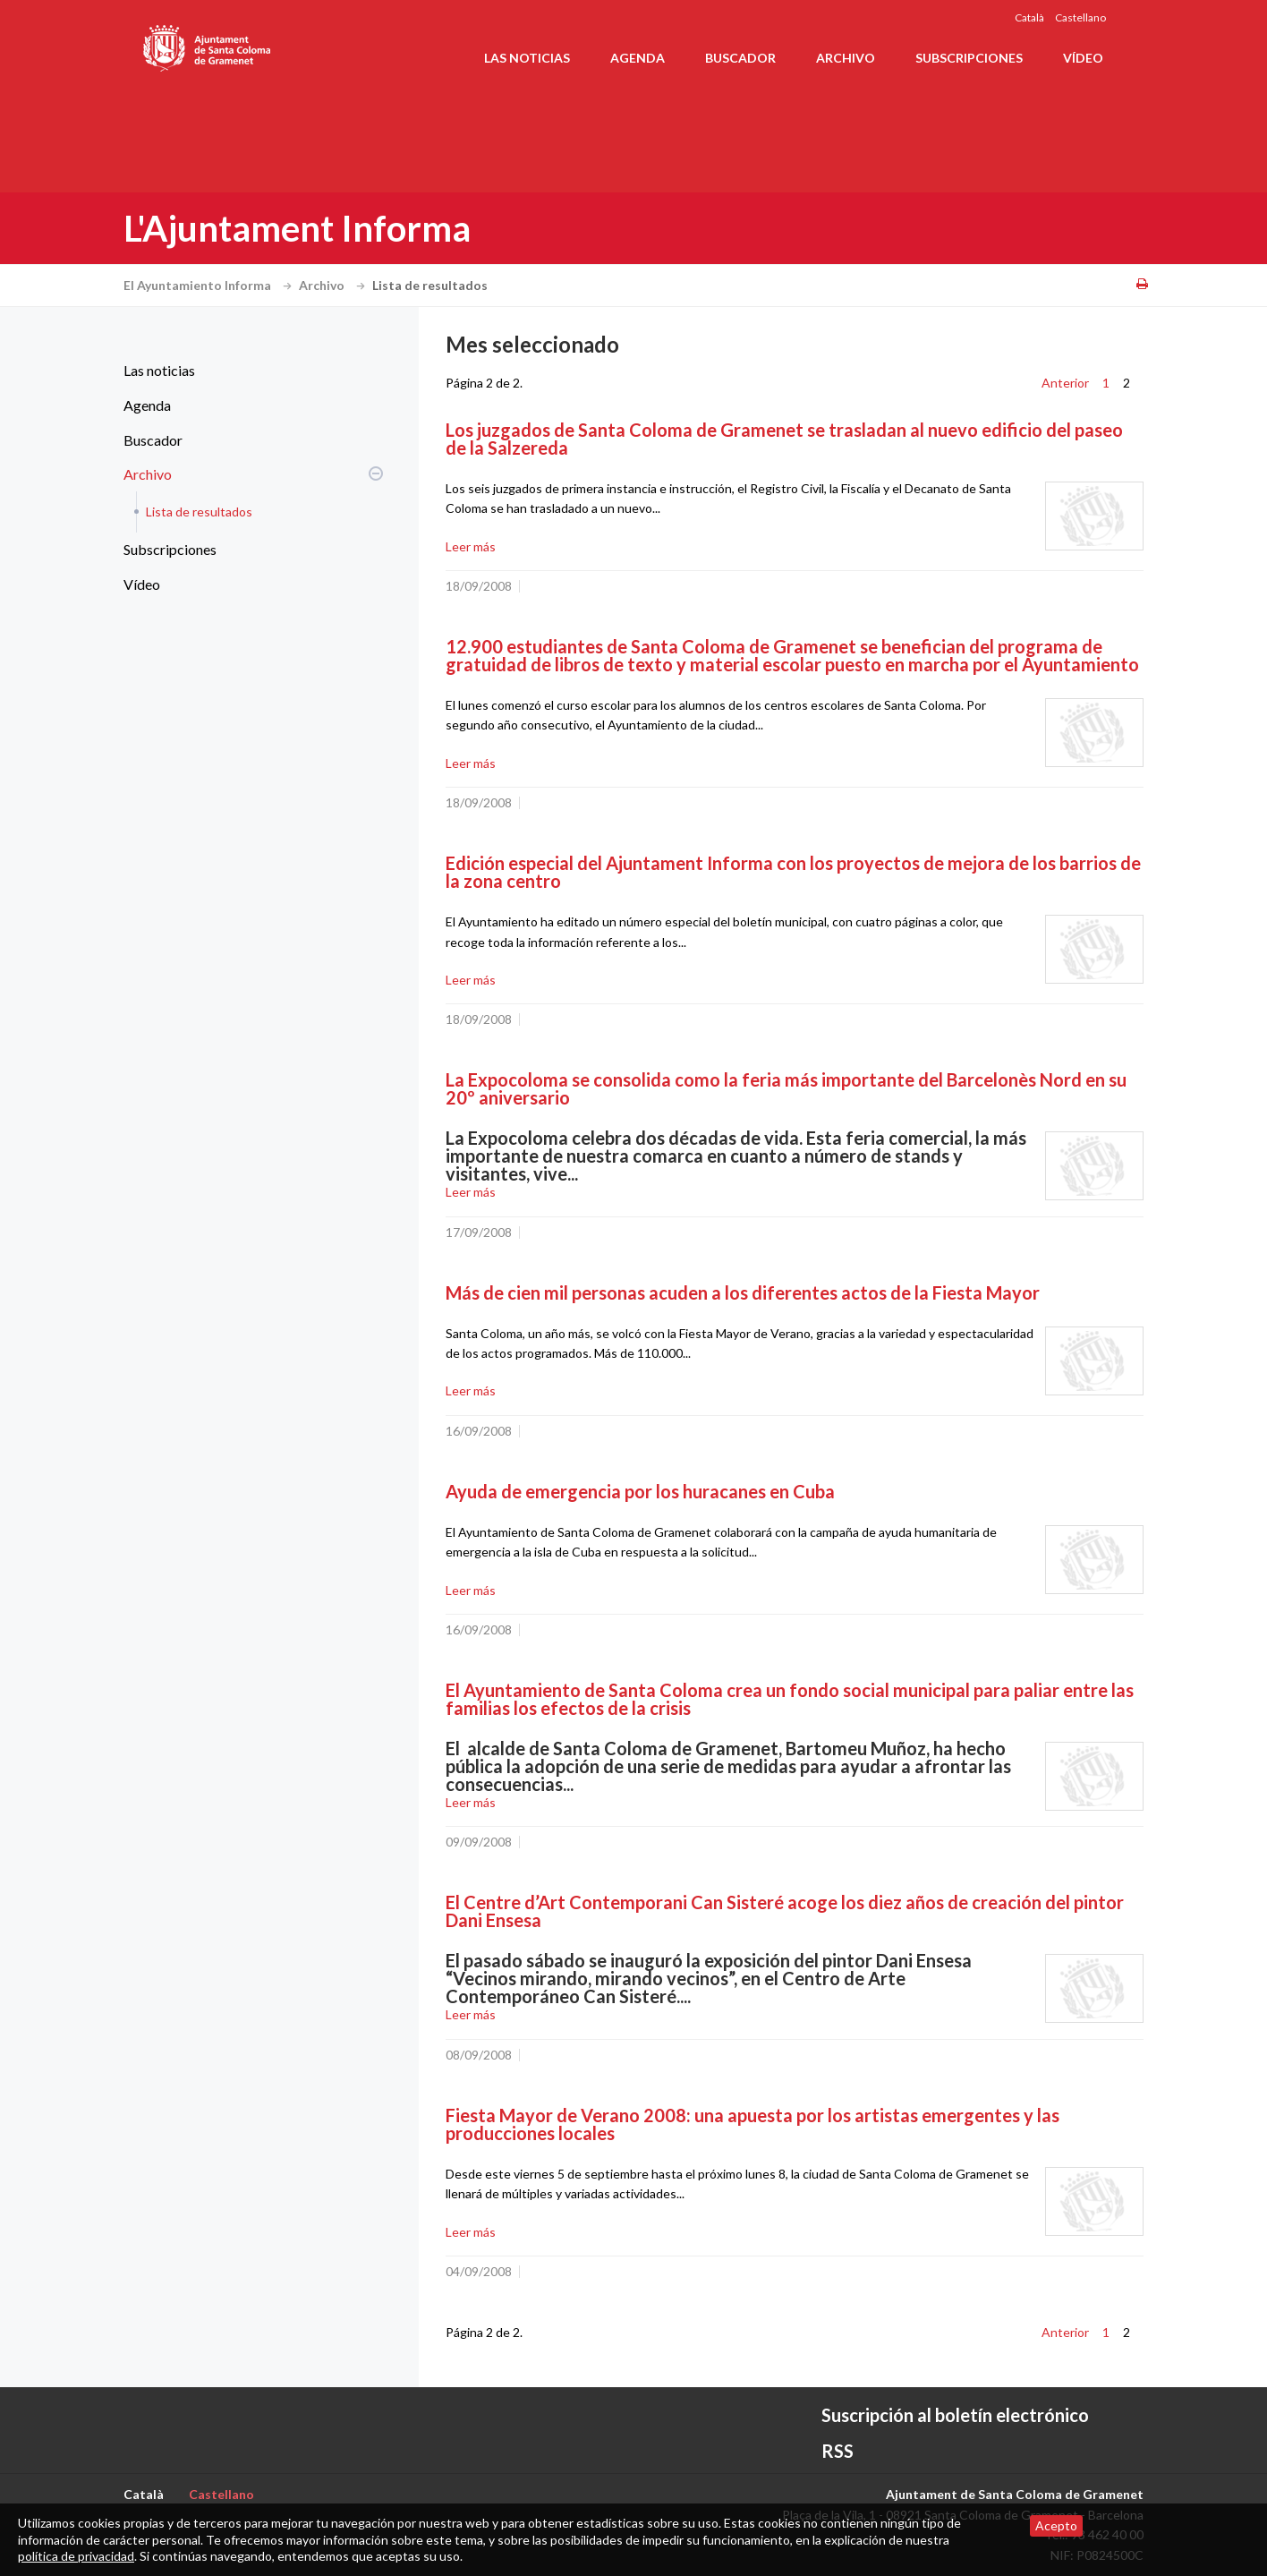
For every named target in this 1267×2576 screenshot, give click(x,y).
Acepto (1056, 2525)
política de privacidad (76, 2555)
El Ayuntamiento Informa (209, 285)
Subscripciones (969, 57)
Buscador (740, 57)
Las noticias (527, 57)
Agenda (637, 57)
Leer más (471, 546)
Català (1029, 17)
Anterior (1065, 382)
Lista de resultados (199, 511)
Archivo (845, 57)
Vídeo (1083, 57)
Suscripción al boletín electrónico (955, 2415)
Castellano (1080, 17)
